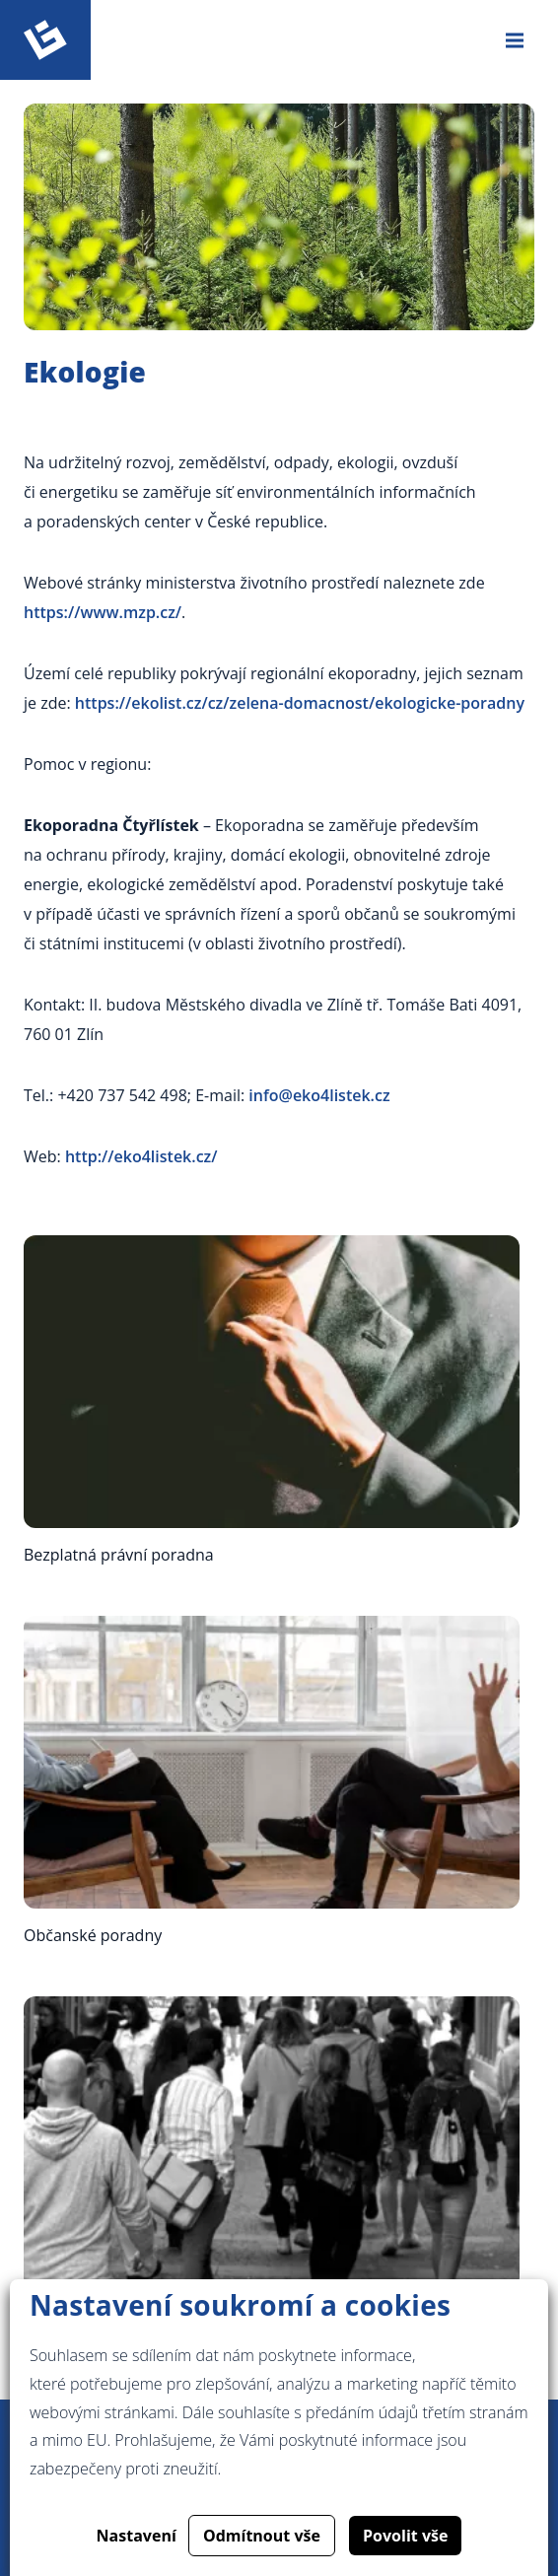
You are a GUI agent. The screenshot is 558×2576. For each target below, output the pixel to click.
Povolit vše (405, 2535)
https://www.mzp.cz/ (102, 612)
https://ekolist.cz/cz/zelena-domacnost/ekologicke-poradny (299, 703)
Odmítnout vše (261, 2535)
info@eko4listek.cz (318, 1095)
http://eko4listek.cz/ (141, 1156)
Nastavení (136, 2535)
